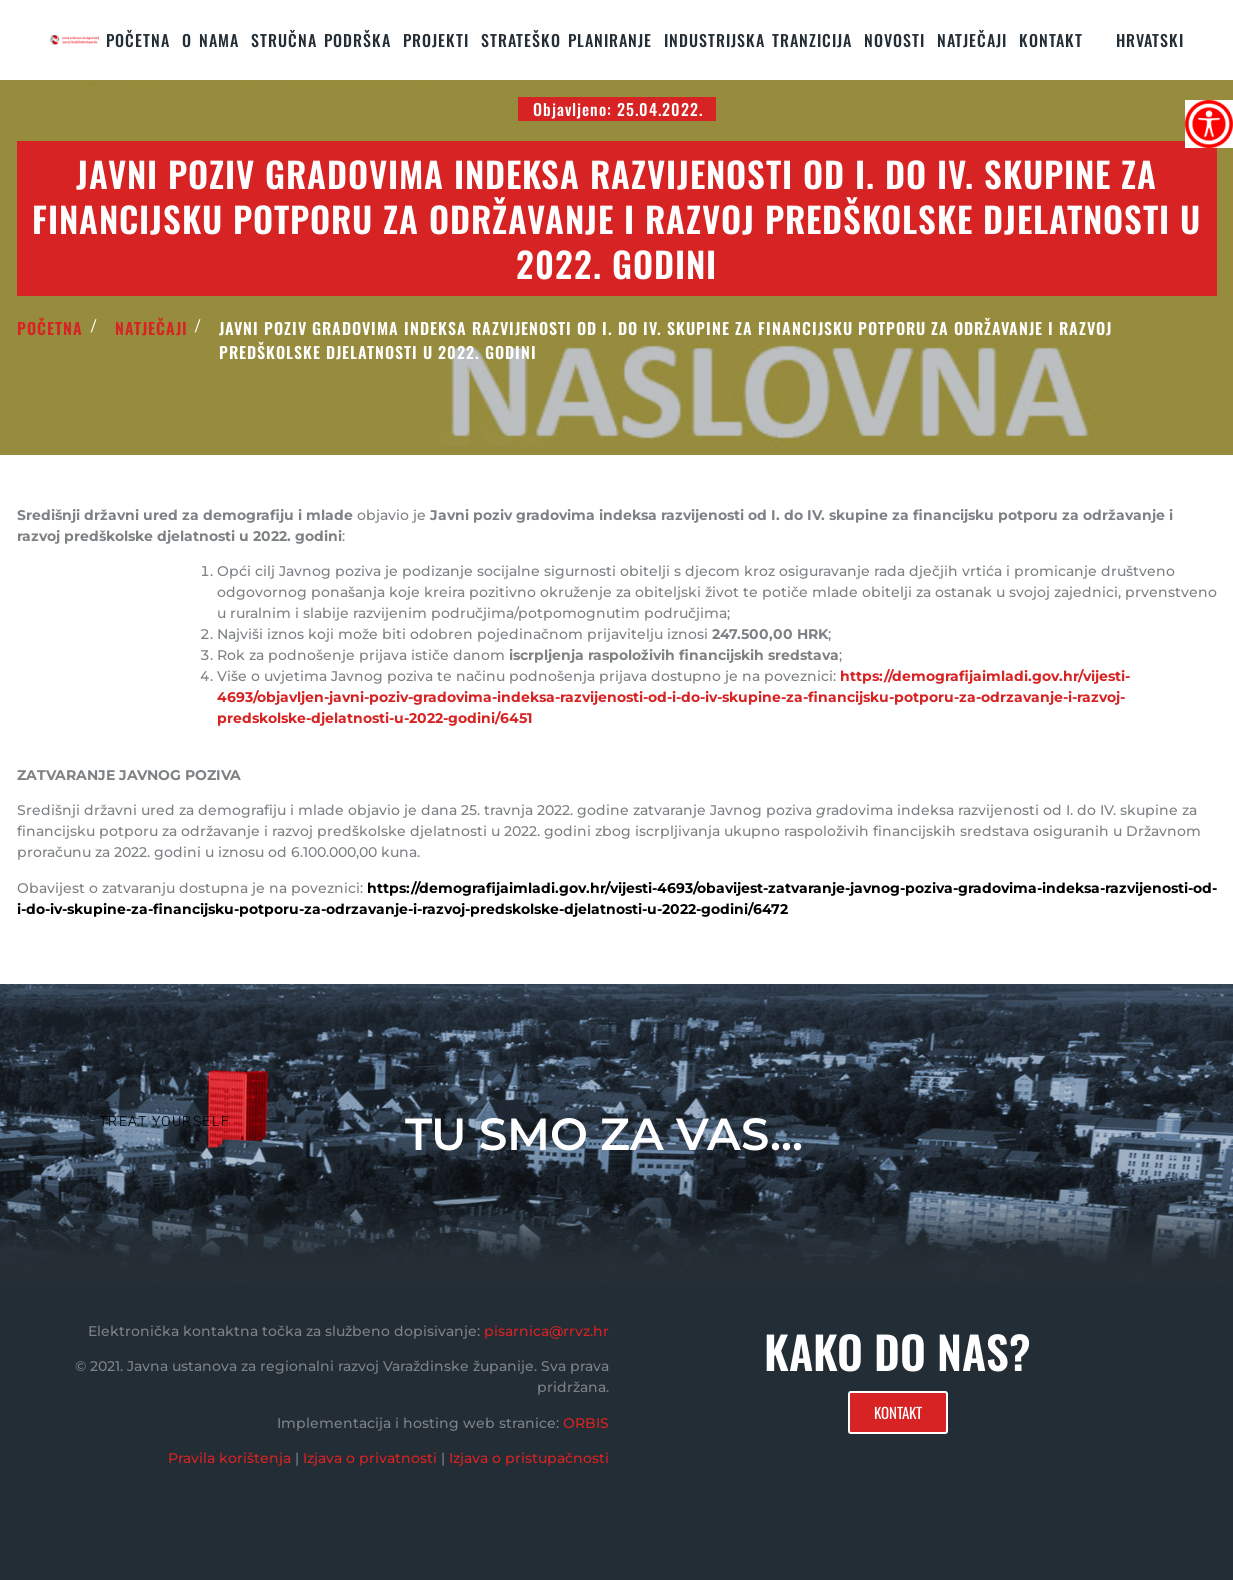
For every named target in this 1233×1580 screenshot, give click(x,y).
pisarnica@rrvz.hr (546, 1331)
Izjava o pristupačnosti (529, 1458)
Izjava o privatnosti (370, 1458)
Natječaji (972, 40)
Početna (138, 40)
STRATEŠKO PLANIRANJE (566, 40)
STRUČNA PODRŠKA (321, 40)
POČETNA (50, 328)
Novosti (894, 40)
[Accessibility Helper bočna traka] (1209, 124)
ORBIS (586, 1423)
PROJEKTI (436, 40)
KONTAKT (1051, 40)
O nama (210, 40)
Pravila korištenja (229, 1458)
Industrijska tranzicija (758, 40)
